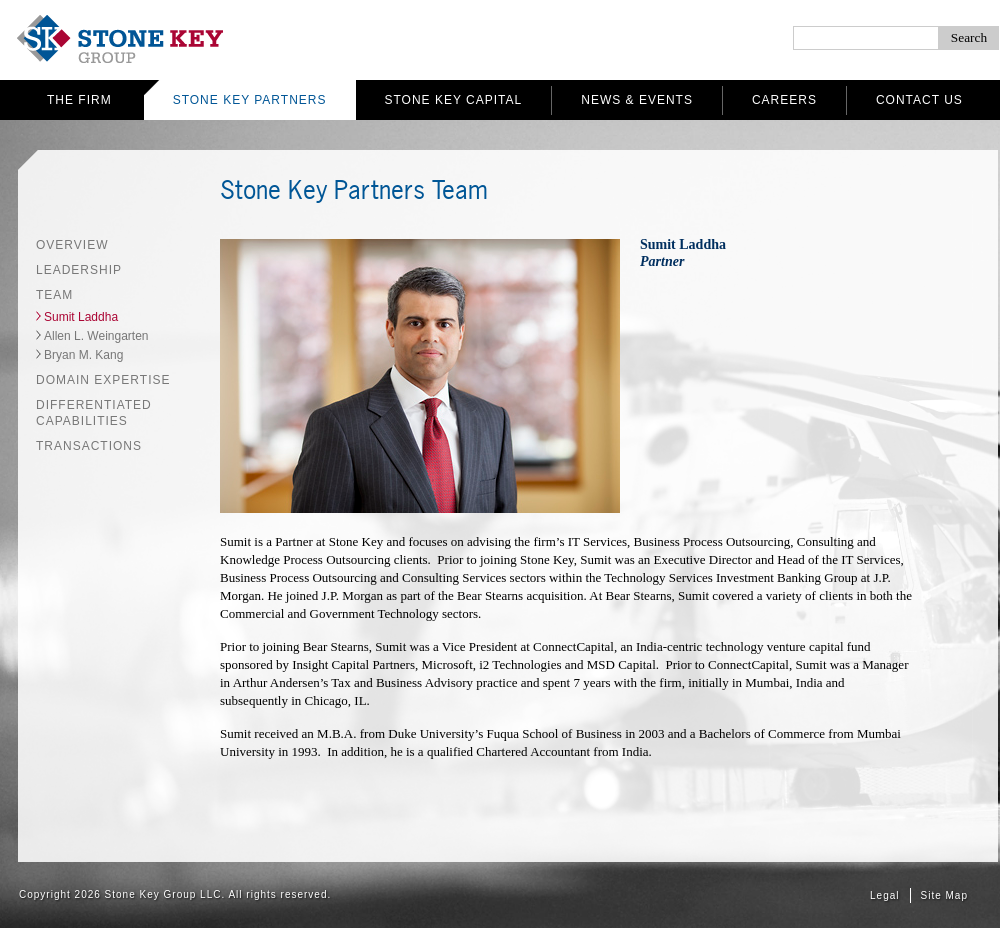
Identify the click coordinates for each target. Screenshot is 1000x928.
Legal (884, 895)
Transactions (89, 446)
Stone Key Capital (454, 100)
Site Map (944, 895)
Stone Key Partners (250, 100)
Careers (784, 100)
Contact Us (919, 100)
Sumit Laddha (81, 317)
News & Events (637, 100)
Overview (72, 245)
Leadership (79, 270)
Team (54, 295)
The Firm (79, 100)
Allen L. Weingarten (96, 336)
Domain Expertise (103, 380)
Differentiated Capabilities (94, 413)
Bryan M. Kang (83, 355)
